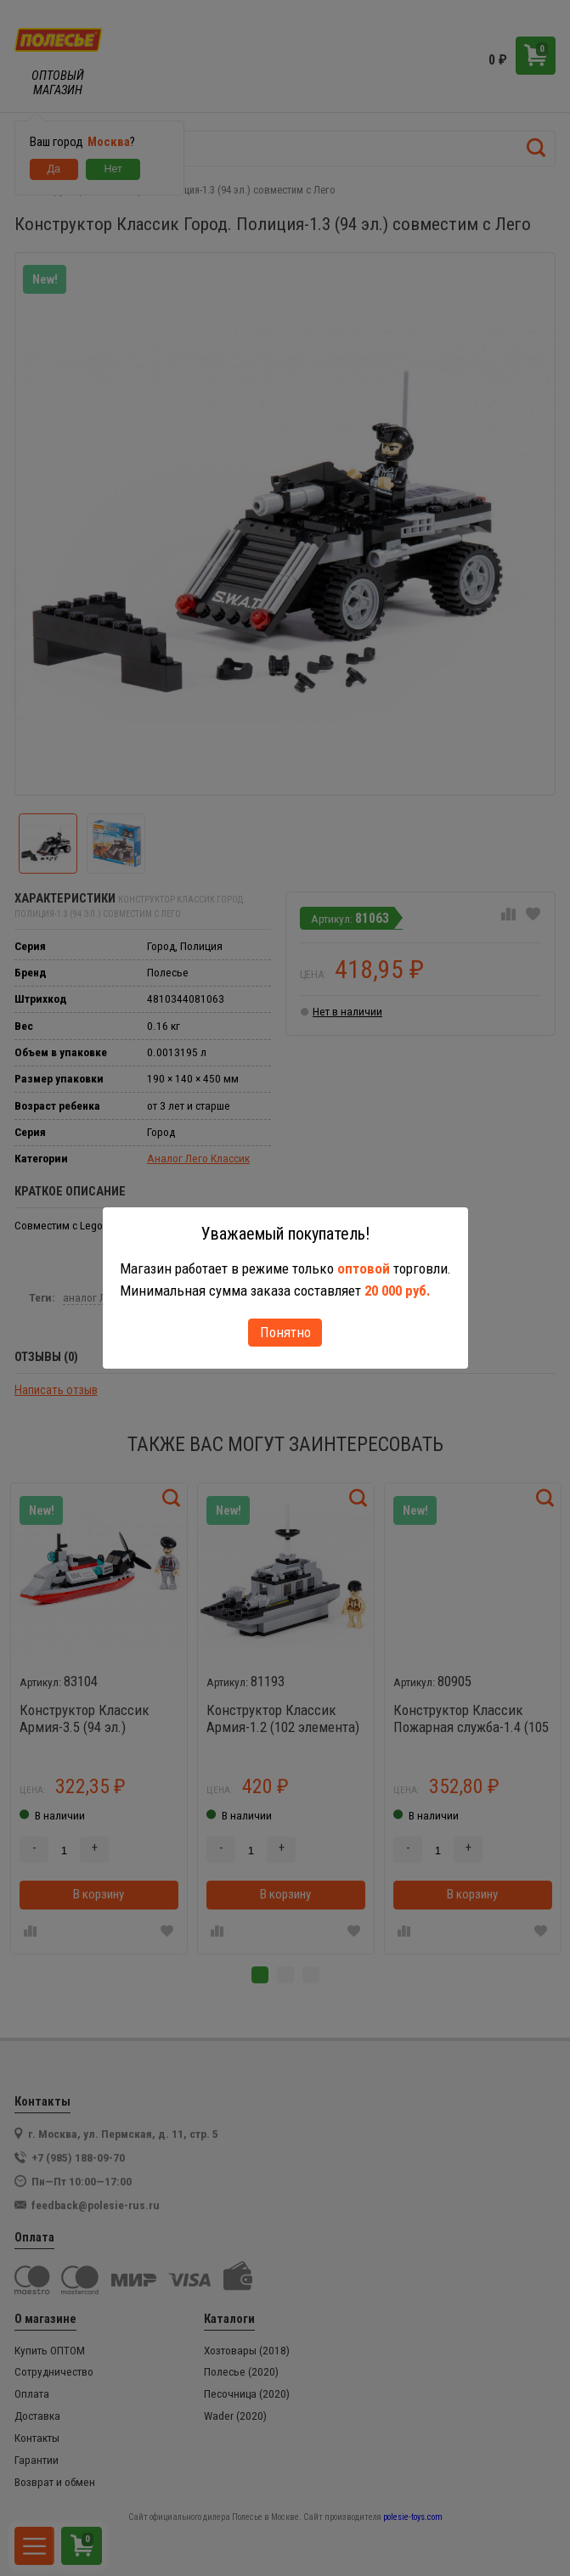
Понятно (285, 1332)
